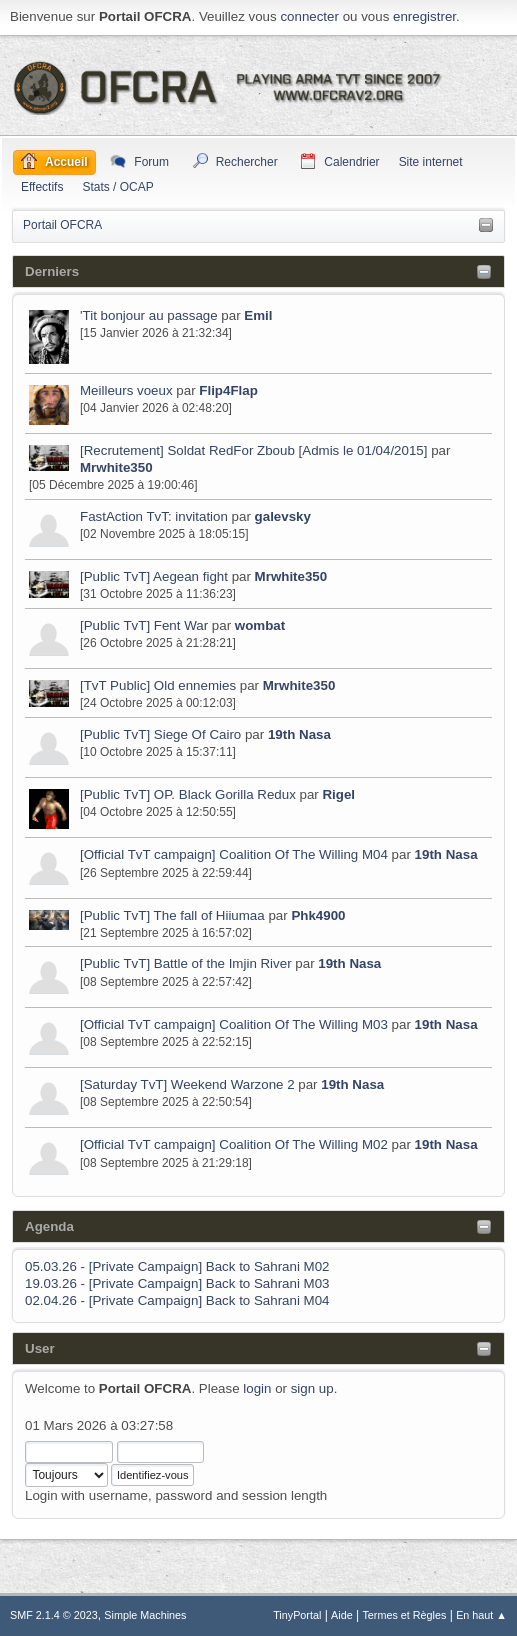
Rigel (338, 794)
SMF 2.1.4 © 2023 (54, 1615)
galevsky (283, 516)
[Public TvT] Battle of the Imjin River (186, 963)
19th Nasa (299, 734)
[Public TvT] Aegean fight (154, 576)
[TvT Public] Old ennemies (158, 685)
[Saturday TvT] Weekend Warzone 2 (187, 1084)
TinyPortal (297, 1615)
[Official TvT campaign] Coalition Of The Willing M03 (234, 1024)
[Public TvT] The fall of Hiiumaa (174, 915)
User (40, 1348)
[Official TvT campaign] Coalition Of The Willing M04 (234, 854)
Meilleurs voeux (126, 390)
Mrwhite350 (116, 467)
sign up (312, 1388)
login (257, 1388)
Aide (342, 1615)
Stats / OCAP (117, 187)
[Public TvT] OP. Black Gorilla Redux (188, 794)
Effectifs (42, 187)
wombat (260, 625)
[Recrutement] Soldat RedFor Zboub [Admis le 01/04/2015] (253, 450)
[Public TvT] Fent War (144, 625)
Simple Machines (145, 1615)
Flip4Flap (228, 390)
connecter (309, 16)
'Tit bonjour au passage (149, 315)
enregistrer (424, 16)
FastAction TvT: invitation (154, 516)
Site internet (431, 162)
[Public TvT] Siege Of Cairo (160, 734)
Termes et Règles (404, 1615)
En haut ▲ (481, 1615)
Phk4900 (318, 915)
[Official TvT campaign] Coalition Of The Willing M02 (234, 1144)
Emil (258, 315)
